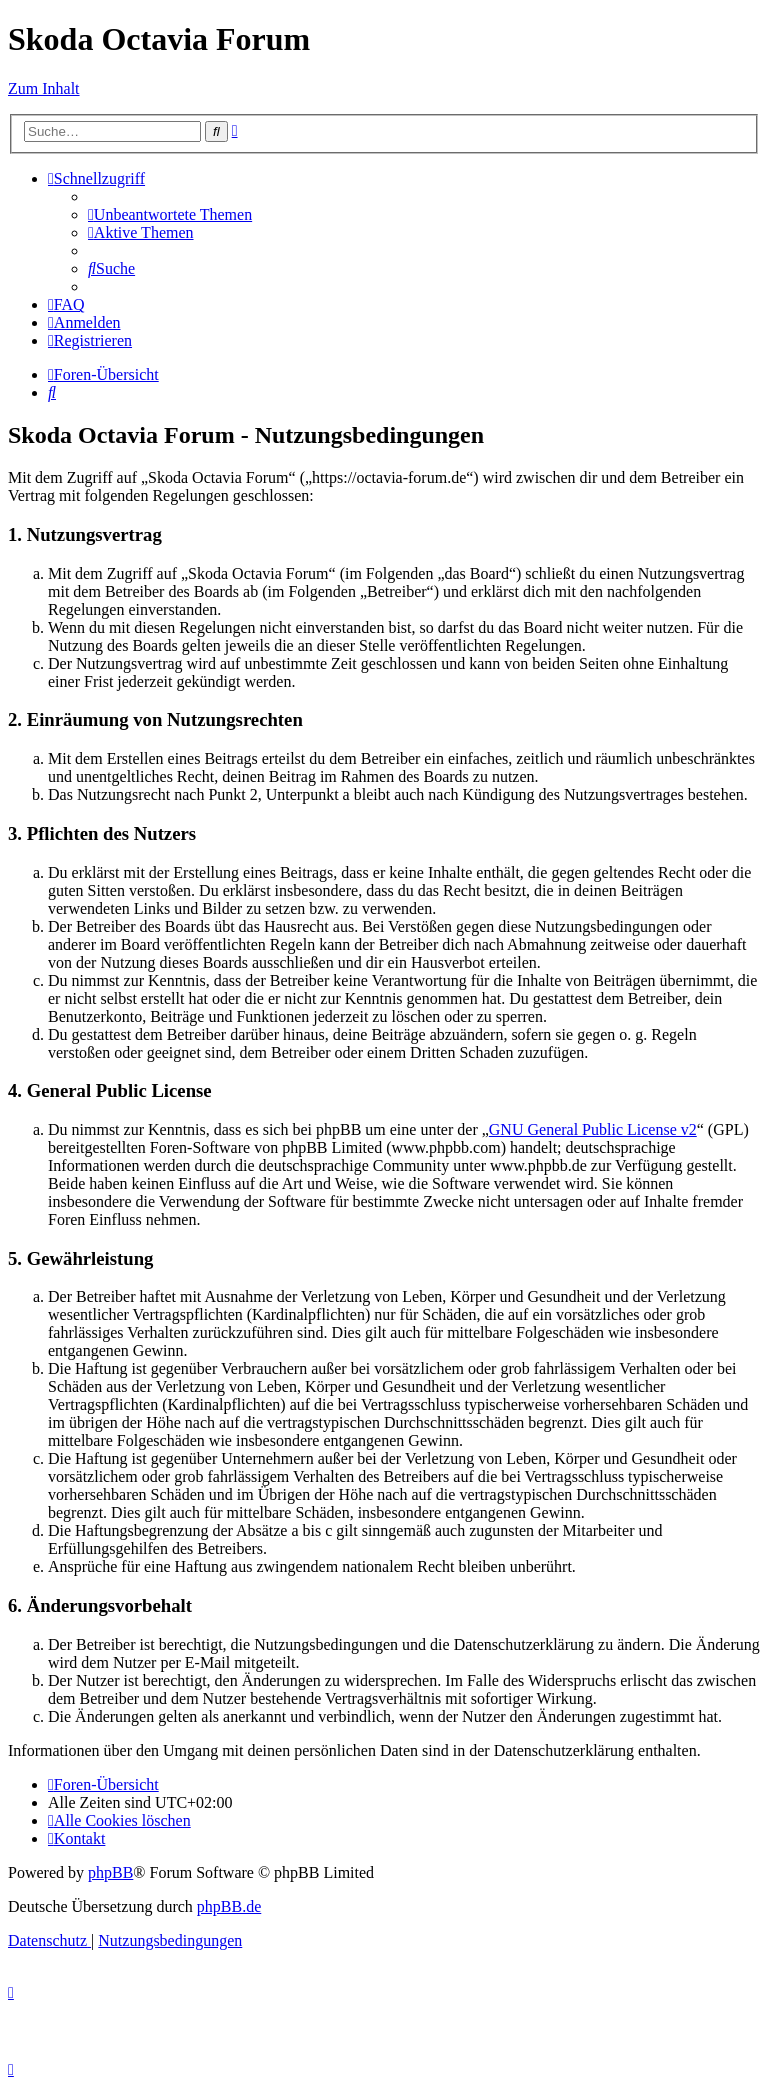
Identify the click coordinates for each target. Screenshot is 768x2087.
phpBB (110, 1872)
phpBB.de (229, 1906)
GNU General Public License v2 (593, 1129)
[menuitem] (170, 214)
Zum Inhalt (44, 88)
